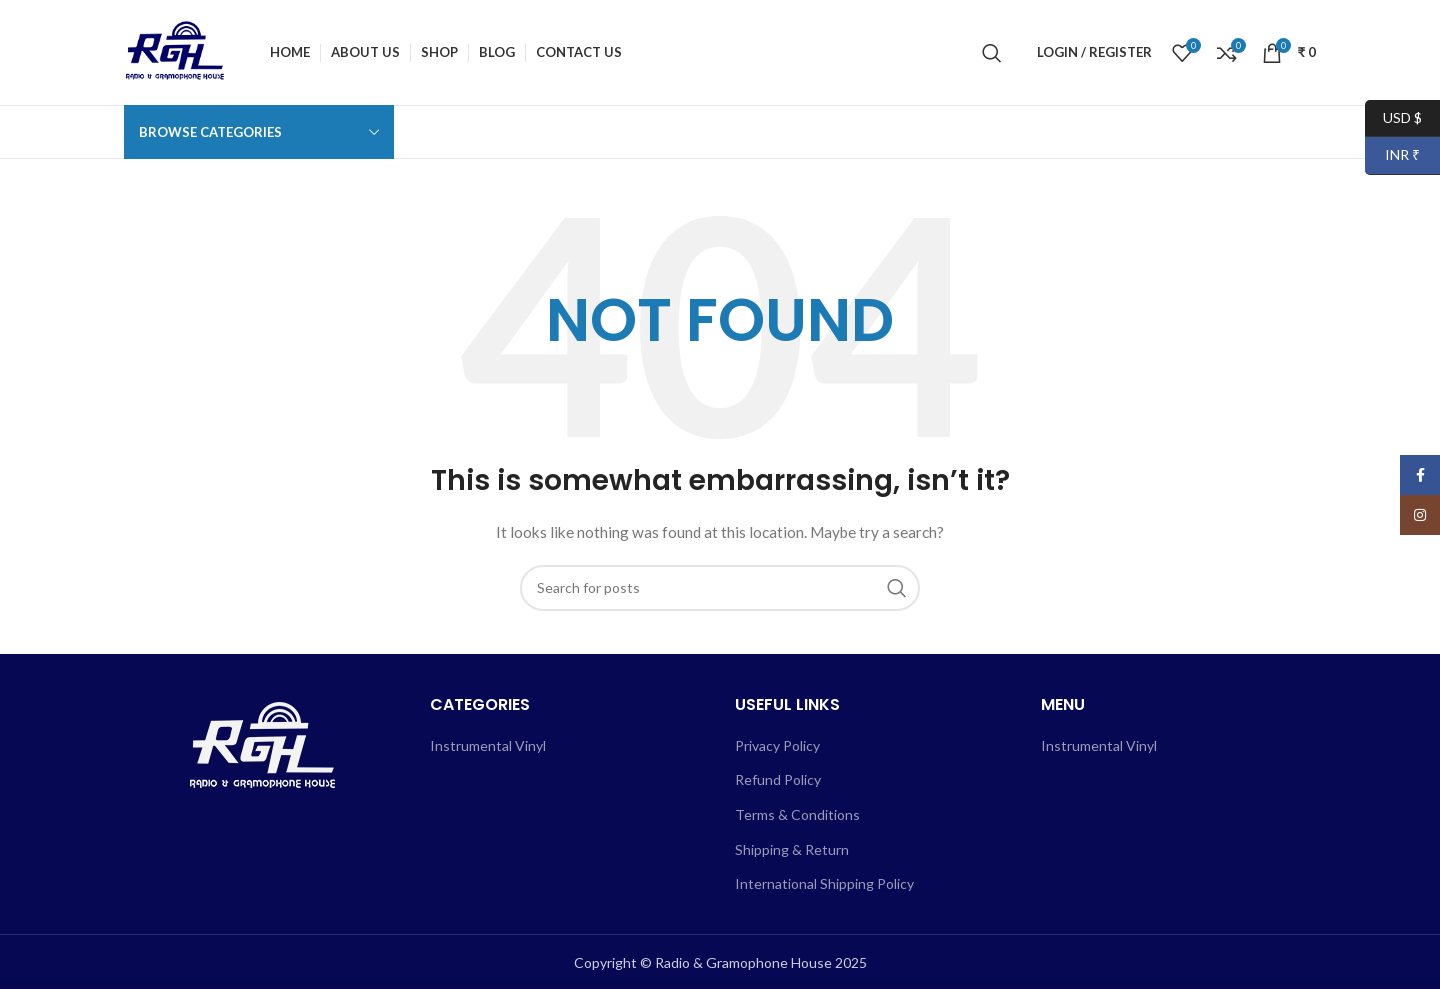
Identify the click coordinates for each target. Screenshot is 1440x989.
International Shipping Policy (824, 883)
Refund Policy (778, 779)
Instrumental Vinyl (488, 745)
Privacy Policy (777, 745)
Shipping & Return (792, 849)
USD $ (1393, 118)
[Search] (992, 53)
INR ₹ (1392, 155)
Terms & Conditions (797, 814)
